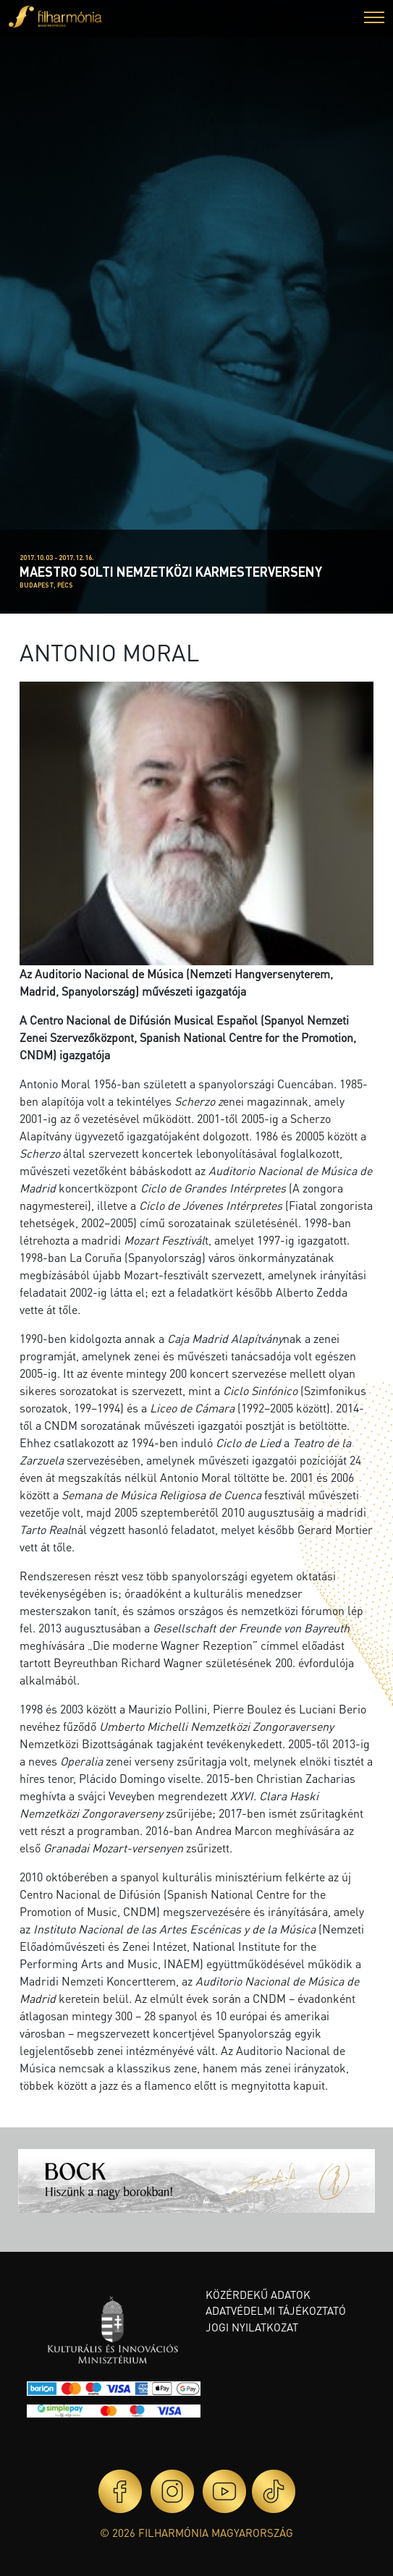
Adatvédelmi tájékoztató (276, 2310)
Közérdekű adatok (258, 2294)
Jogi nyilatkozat (252, 2327)
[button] (374, 19)
